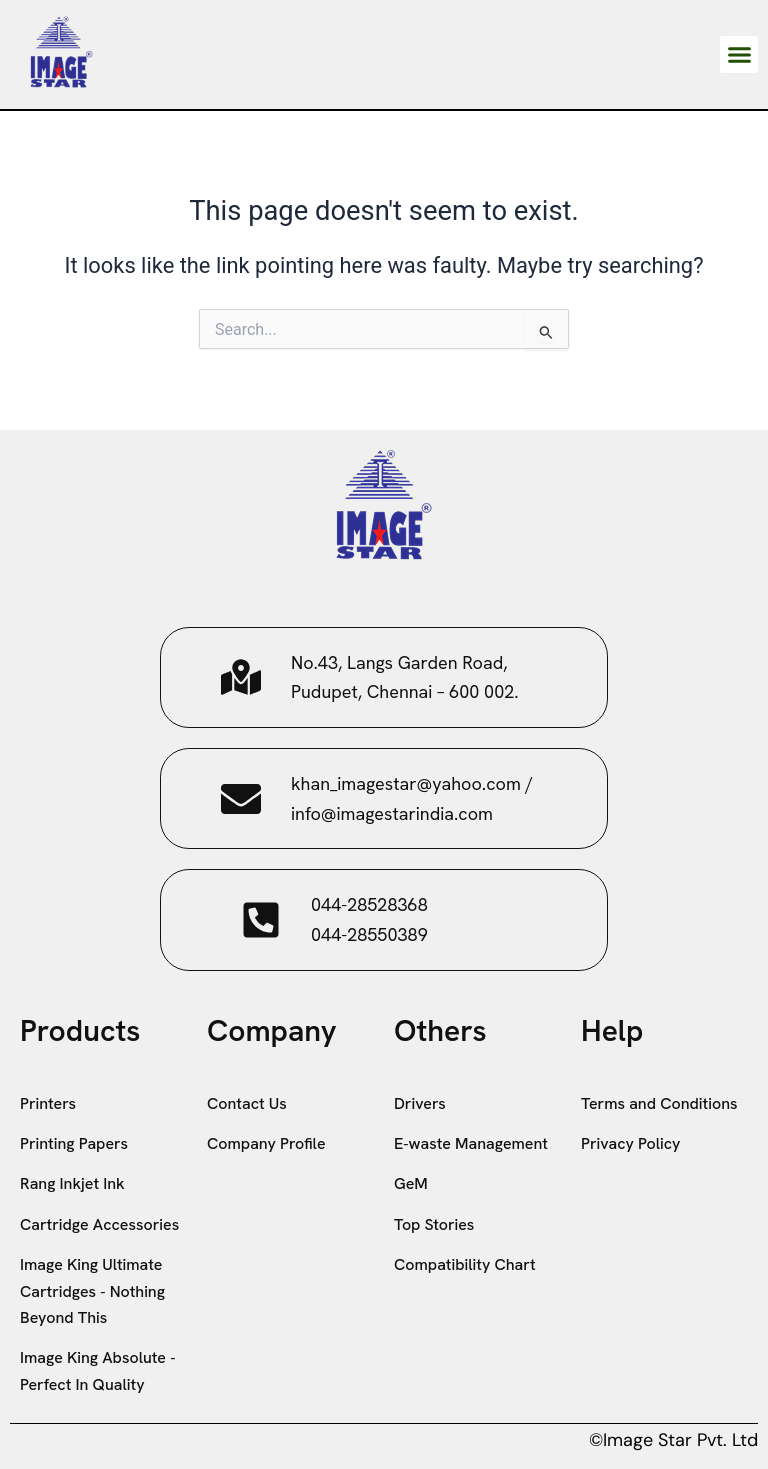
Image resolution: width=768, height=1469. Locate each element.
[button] (739, 55)
